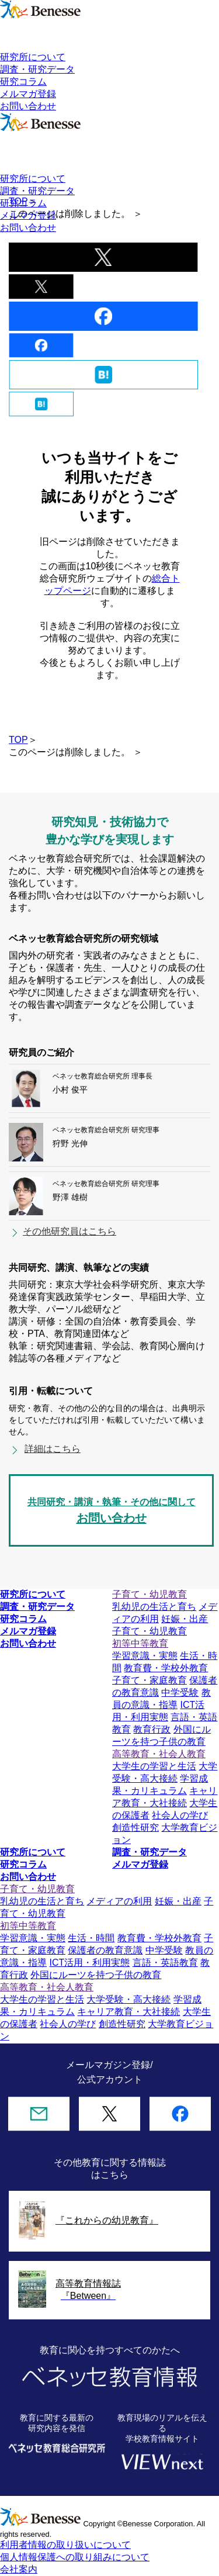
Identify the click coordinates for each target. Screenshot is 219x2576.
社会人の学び (180, 1815)
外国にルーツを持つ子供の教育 (95, 1975)
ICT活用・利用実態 (89, 1963)
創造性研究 (135, 1827)
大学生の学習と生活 (154, 1766)
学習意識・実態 (145, 1656)
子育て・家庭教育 (149, 1680)
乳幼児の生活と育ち (154, 1607)
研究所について (32, 57)
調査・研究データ (37, 69)
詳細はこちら (53, 1449)
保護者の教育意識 (105, 1950)
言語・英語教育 (165, 1963)
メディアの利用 (119, 1901)
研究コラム (23, 82)
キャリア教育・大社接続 (128, 2012)
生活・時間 (91, 1938)
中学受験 (180, 1692)
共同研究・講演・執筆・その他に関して (111, 1511)
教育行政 (152, 1729)
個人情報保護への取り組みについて (75, 2557)
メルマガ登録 (28, 94)
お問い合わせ (28, 106)
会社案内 (18, 2569)
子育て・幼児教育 (149, 1631)
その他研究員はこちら (69, 1231)
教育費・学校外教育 (166, 1668)
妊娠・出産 (184, 1619)
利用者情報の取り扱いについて (65, 2545)
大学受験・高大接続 (128, 1999)
